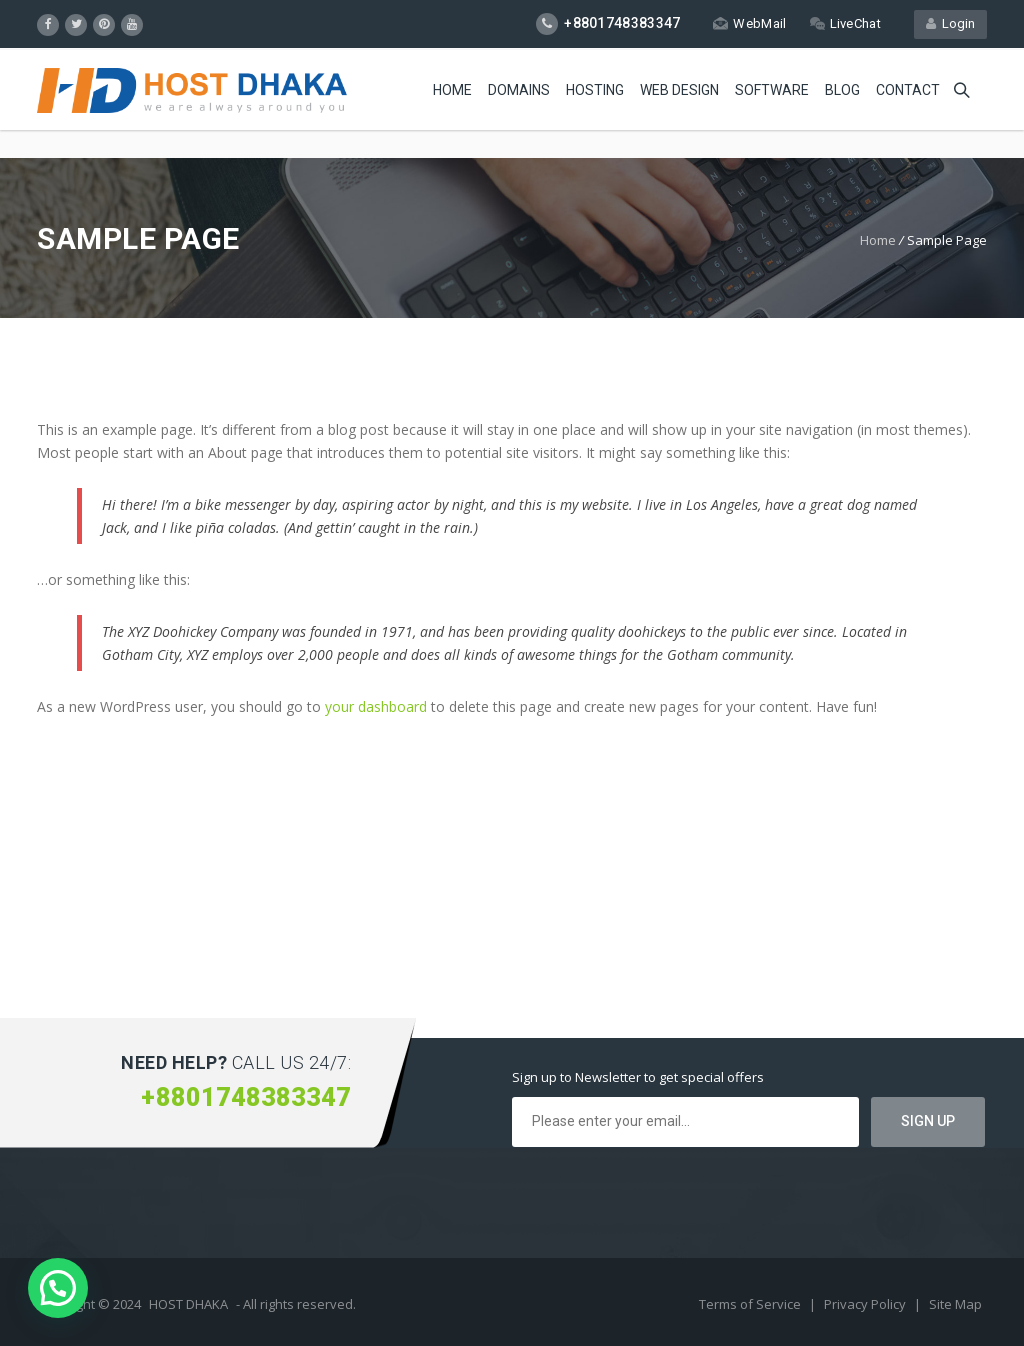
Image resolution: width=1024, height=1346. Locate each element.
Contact (908, 90)
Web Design (679, 90)
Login (950, 23)
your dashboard (376, 706)
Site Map (955, 1304)
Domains (519, 90)
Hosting (595, 90)
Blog (842, 90)
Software (772, 90)
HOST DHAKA (188, 1304)
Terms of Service (751, 1304)
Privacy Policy (866, 1304)
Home (452, 90)
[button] (58, 1288)
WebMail (749, 23)
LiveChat (845, 23)
